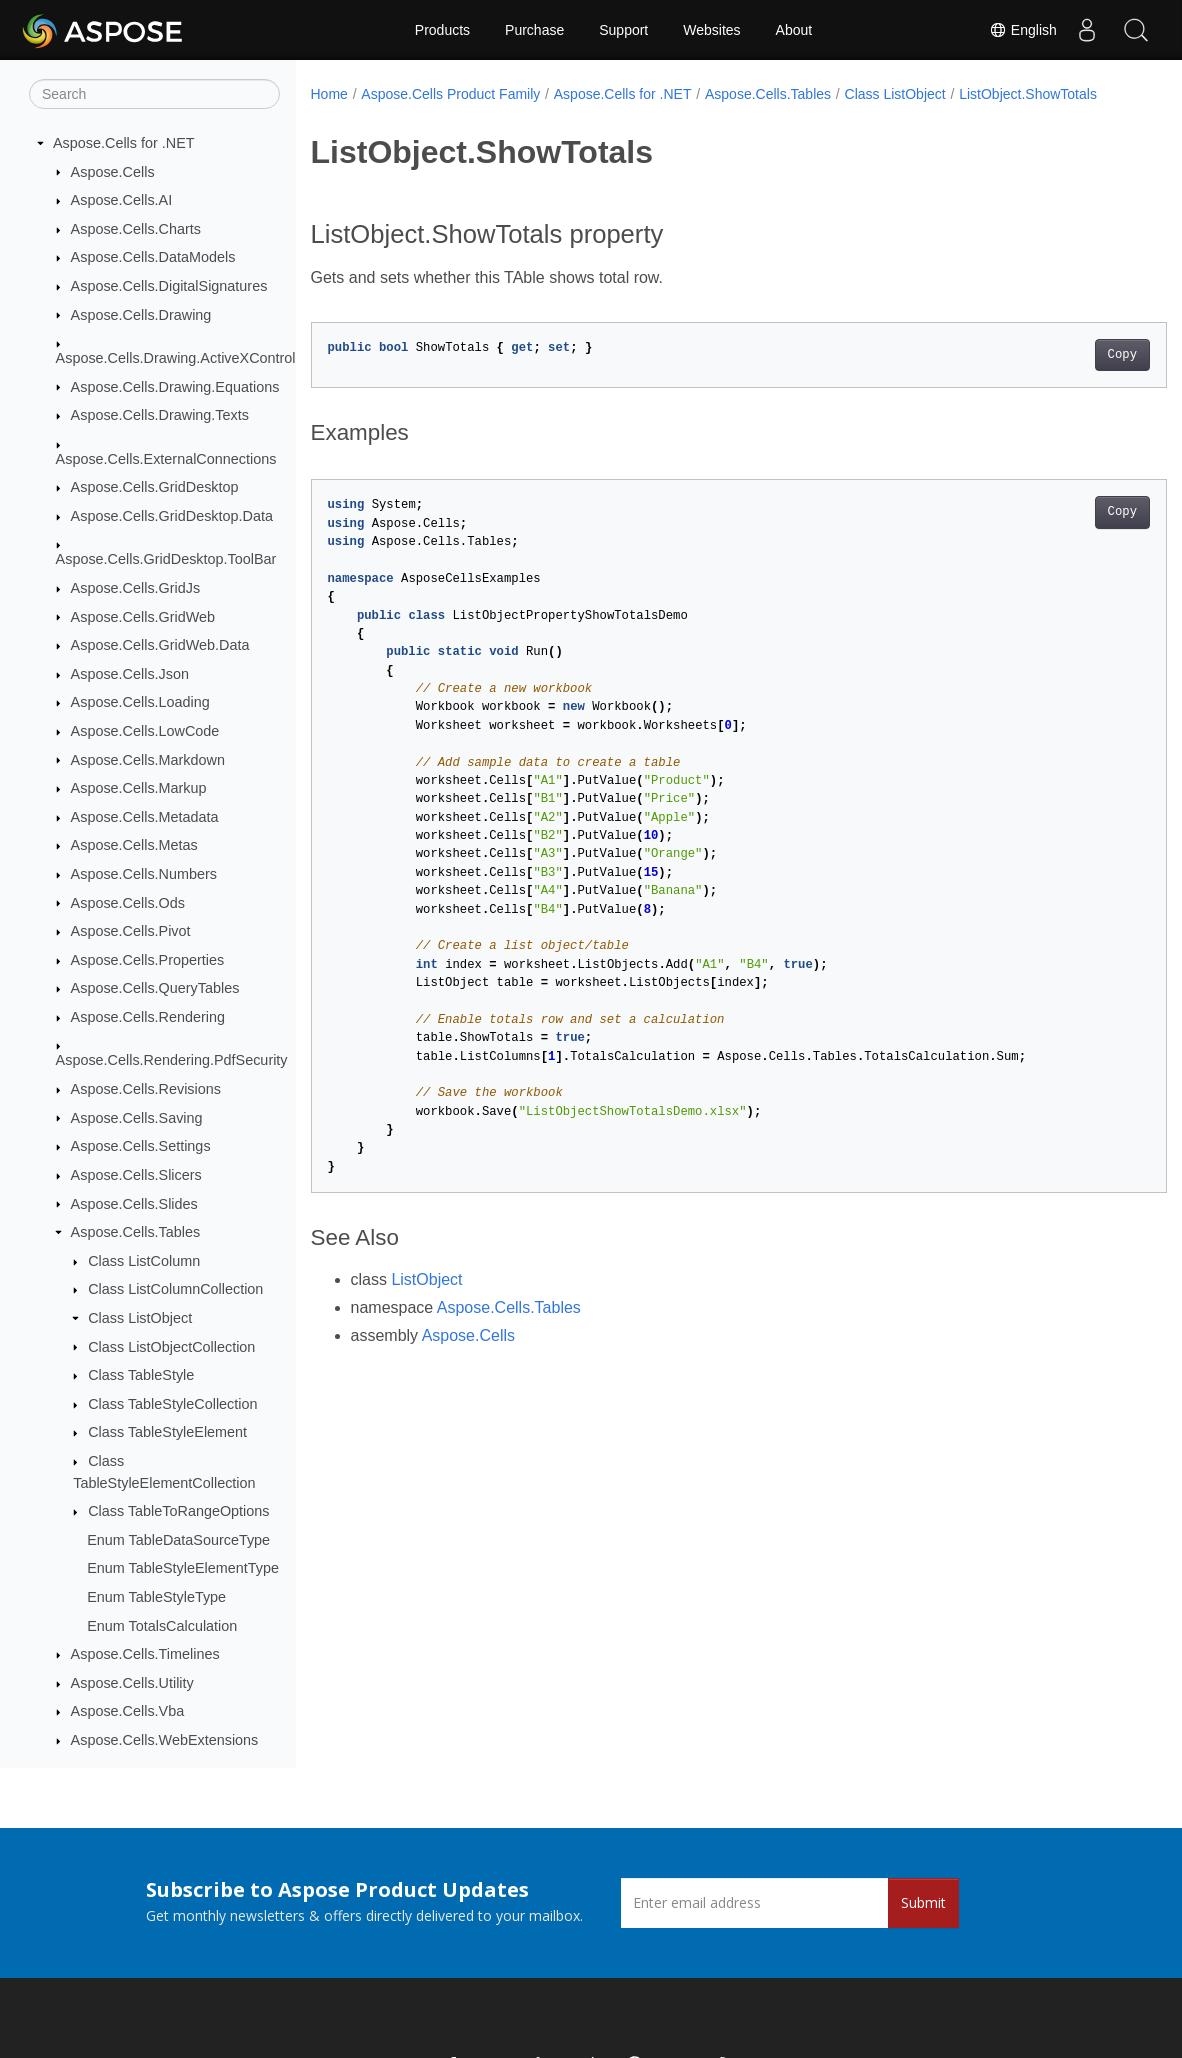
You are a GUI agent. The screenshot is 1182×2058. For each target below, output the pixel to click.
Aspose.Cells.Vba (128, 1711)
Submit (923, 1902)
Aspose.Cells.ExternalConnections (166, 459)
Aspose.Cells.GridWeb (143, 617)
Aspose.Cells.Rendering (148, 1017)
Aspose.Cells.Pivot (131, 931)
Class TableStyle (141, 1375)
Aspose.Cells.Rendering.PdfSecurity (172, 1060)
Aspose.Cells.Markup (139, 788)
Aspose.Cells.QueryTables (155, 988)
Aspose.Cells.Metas (134, 845)
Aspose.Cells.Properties (148, 960)
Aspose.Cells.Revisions (146, 1089)
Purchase (534, 30)
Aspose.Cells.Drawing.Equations (175, 387)
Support (623, 30)
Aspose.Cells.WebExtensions (165, 1740)
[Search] (154, 94)
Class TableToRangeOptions (178, 1511)
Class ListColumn (144, 1261)
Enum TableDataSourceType (178, 1540)
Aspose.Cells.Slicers (136, 1175)
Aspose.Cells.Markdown (148, 760)
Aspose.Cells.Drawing (141, 315)
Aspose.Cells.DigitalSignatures (169, 286)
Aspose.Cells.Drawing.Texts (160, 415)
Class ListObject (140, 1318)
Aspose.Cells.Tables (136, 1232)
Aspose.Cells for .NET (124, 143)
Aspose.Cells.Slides (134, 1204)
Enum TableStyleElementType (183, 1568)
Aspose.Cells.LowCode (145, 731)
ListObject (426, 1300)
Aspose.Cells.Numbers (144, 874)
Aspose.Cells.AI (122, 200)
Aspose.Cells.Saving (137, 1118)
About (794, 30)
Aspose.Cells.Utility (132, 1683)
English (1022, 30)
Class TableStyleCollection (172, 1404)
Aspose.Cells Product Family (450, 94)
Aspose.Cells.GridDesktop (155, 487)
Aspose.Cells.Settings (141, 1146)
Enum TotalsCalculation (162, 1626)
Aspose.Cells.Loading (140, 702)
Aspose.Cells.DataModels (153, 257)
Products (442, 30)
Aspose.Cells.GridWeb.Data (160, 645)
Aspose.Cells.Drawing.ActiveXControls (179, 358)
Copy (1062, 376)
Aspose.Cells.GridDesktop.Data (172, 516)
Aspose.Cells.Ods (128, 903)
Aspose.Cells (113, 172)
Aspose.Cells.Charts (136, 229)
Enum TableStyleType (156, 1597)
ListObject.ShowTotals (393, 115)
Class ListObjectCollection (171, 1347)
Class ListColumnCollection (175, 1289)
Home (329, 94)
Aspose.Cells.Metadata (145, 817)
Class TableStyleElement (167, 1432)
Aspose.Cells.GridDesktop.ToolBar (166, 559)
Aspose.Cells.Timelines (145, 1654)
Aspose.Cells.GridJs (136, 588)
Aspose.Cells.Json (130, 674)
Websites (711, 30)
